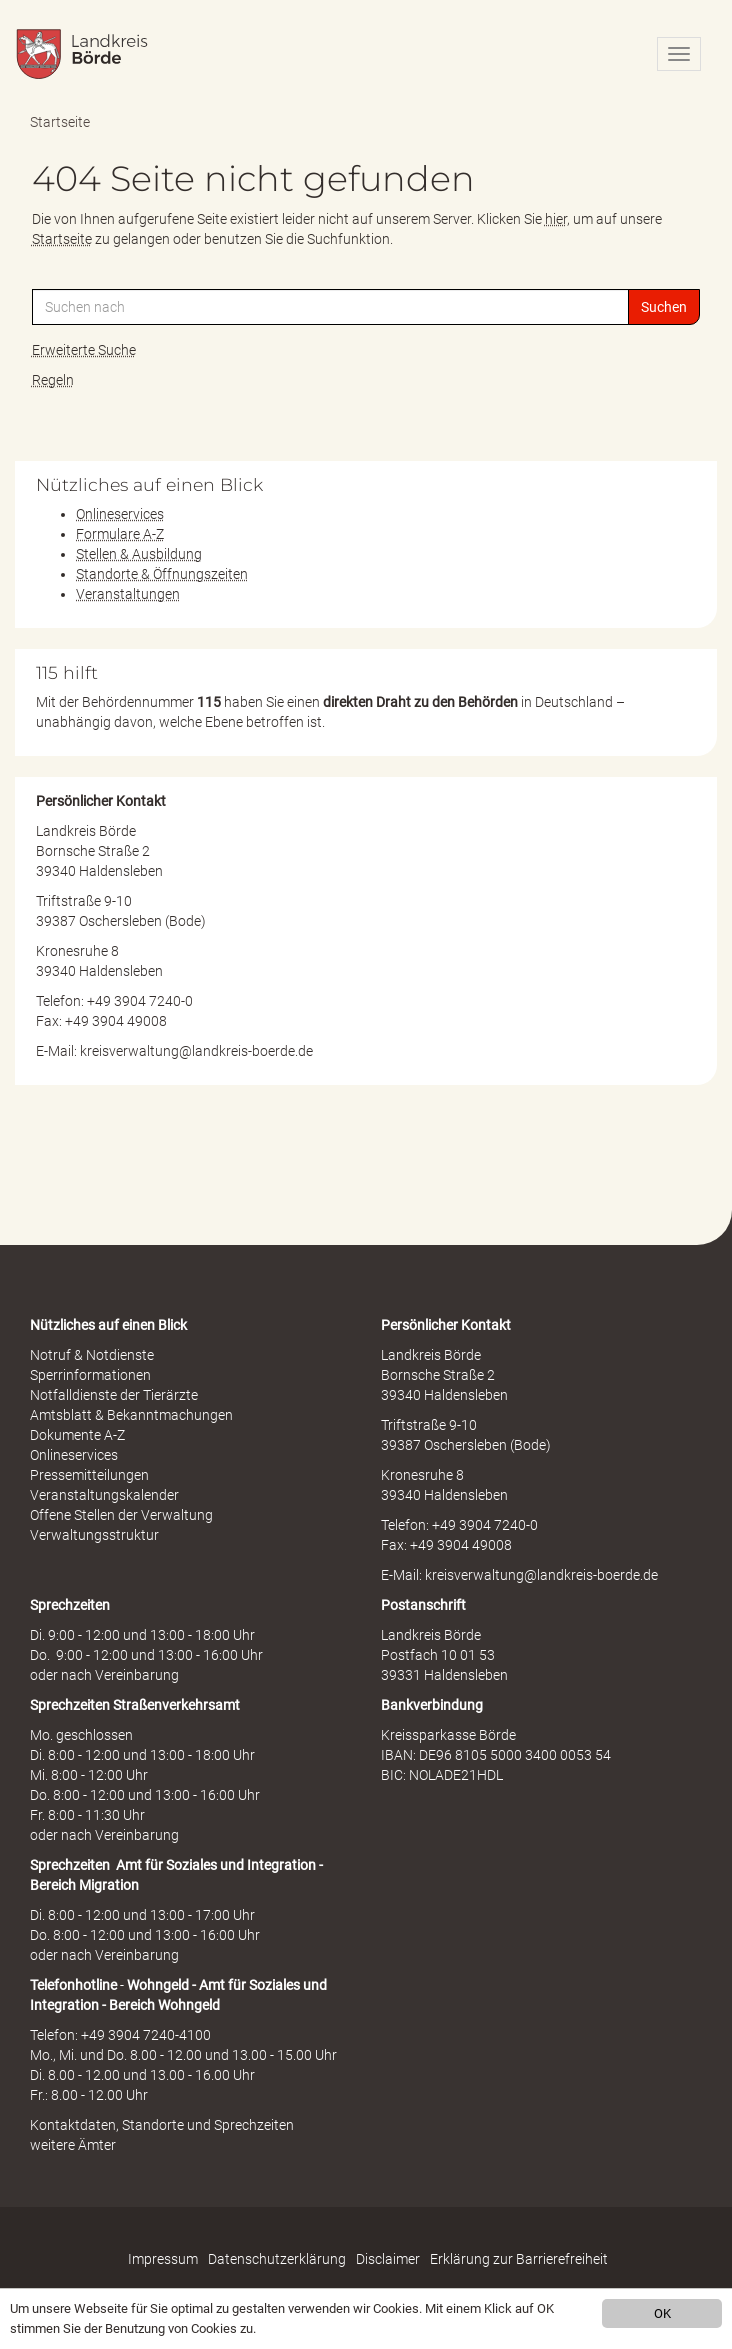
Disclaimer (388, 2259)
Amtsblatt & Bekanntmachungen (131, 1415)
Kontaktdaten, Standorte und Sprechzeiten (162, 2125)
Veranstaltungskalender (104, 1495)
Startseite (60, 122)
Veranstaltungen (128, 594)
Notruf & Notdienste (92, 1355)
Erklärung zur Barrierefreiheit (519, 2259)
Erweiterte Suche (84, 350)
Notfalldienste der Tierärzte (114, 1395)
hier (556, 219)
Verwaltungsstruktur (94, 1535)
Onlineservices (120, 514)
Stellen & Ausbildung (139, 554)
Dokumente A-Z (77, 1435)
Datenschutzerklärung (277, 2259)
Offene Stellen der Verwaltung (121, 1515)
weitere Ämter (73, 2145)
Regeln (53, 380)
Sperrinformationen (90, 1375)
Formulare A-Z (120, 534)
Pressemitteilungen (89, 1475)
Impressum (163, 2259)
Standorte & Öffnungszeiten (162, 574)
